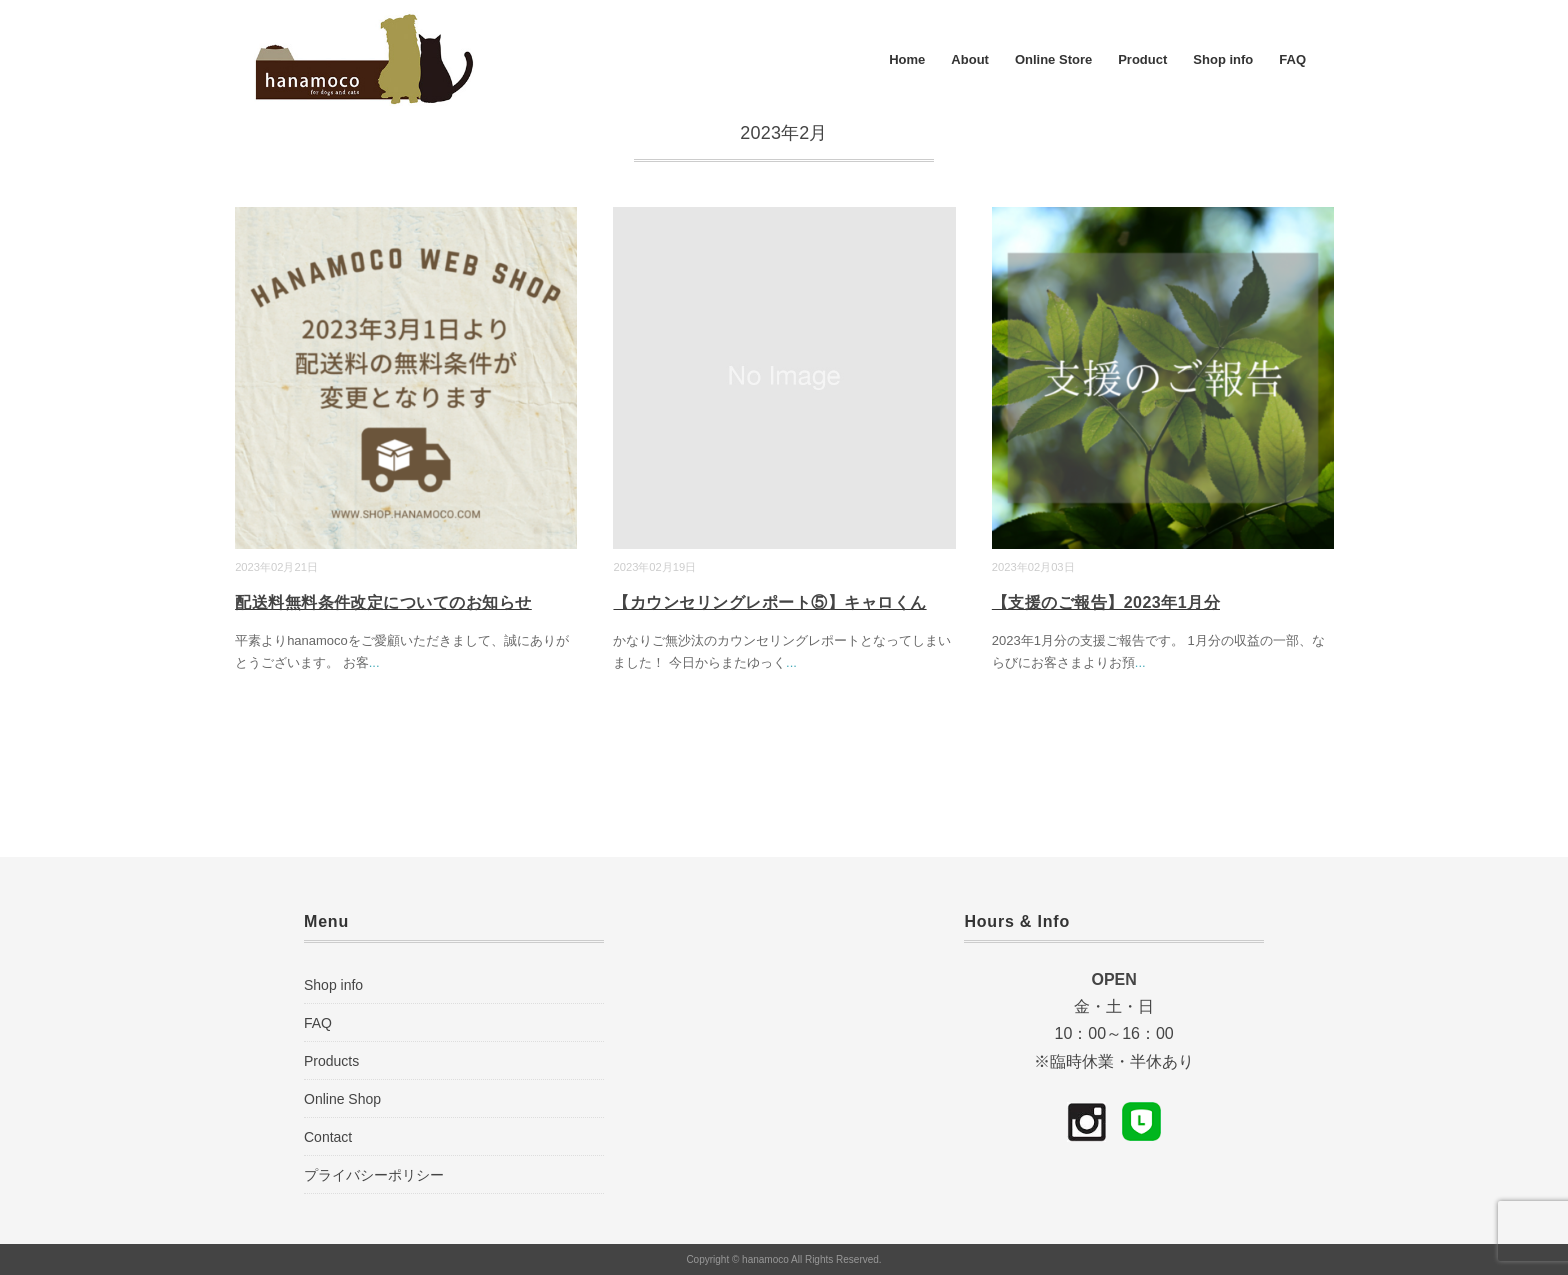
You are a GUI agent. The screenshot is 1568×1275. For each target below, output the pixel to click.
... (374, 662)
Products (331, 1061)
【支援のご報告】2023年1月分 (1106, 602)
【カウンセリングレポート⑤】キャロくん (769, 602)
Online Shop (342, 1099)
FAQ (1292, 59)
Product (1142, 59)
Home (907, 59)
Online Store (1053, 59)
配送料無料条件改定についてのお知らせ (383, 602)
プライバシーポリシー (374, 1175)
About (970, 59)
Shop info (1223, 59)
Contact (328, 1137)
